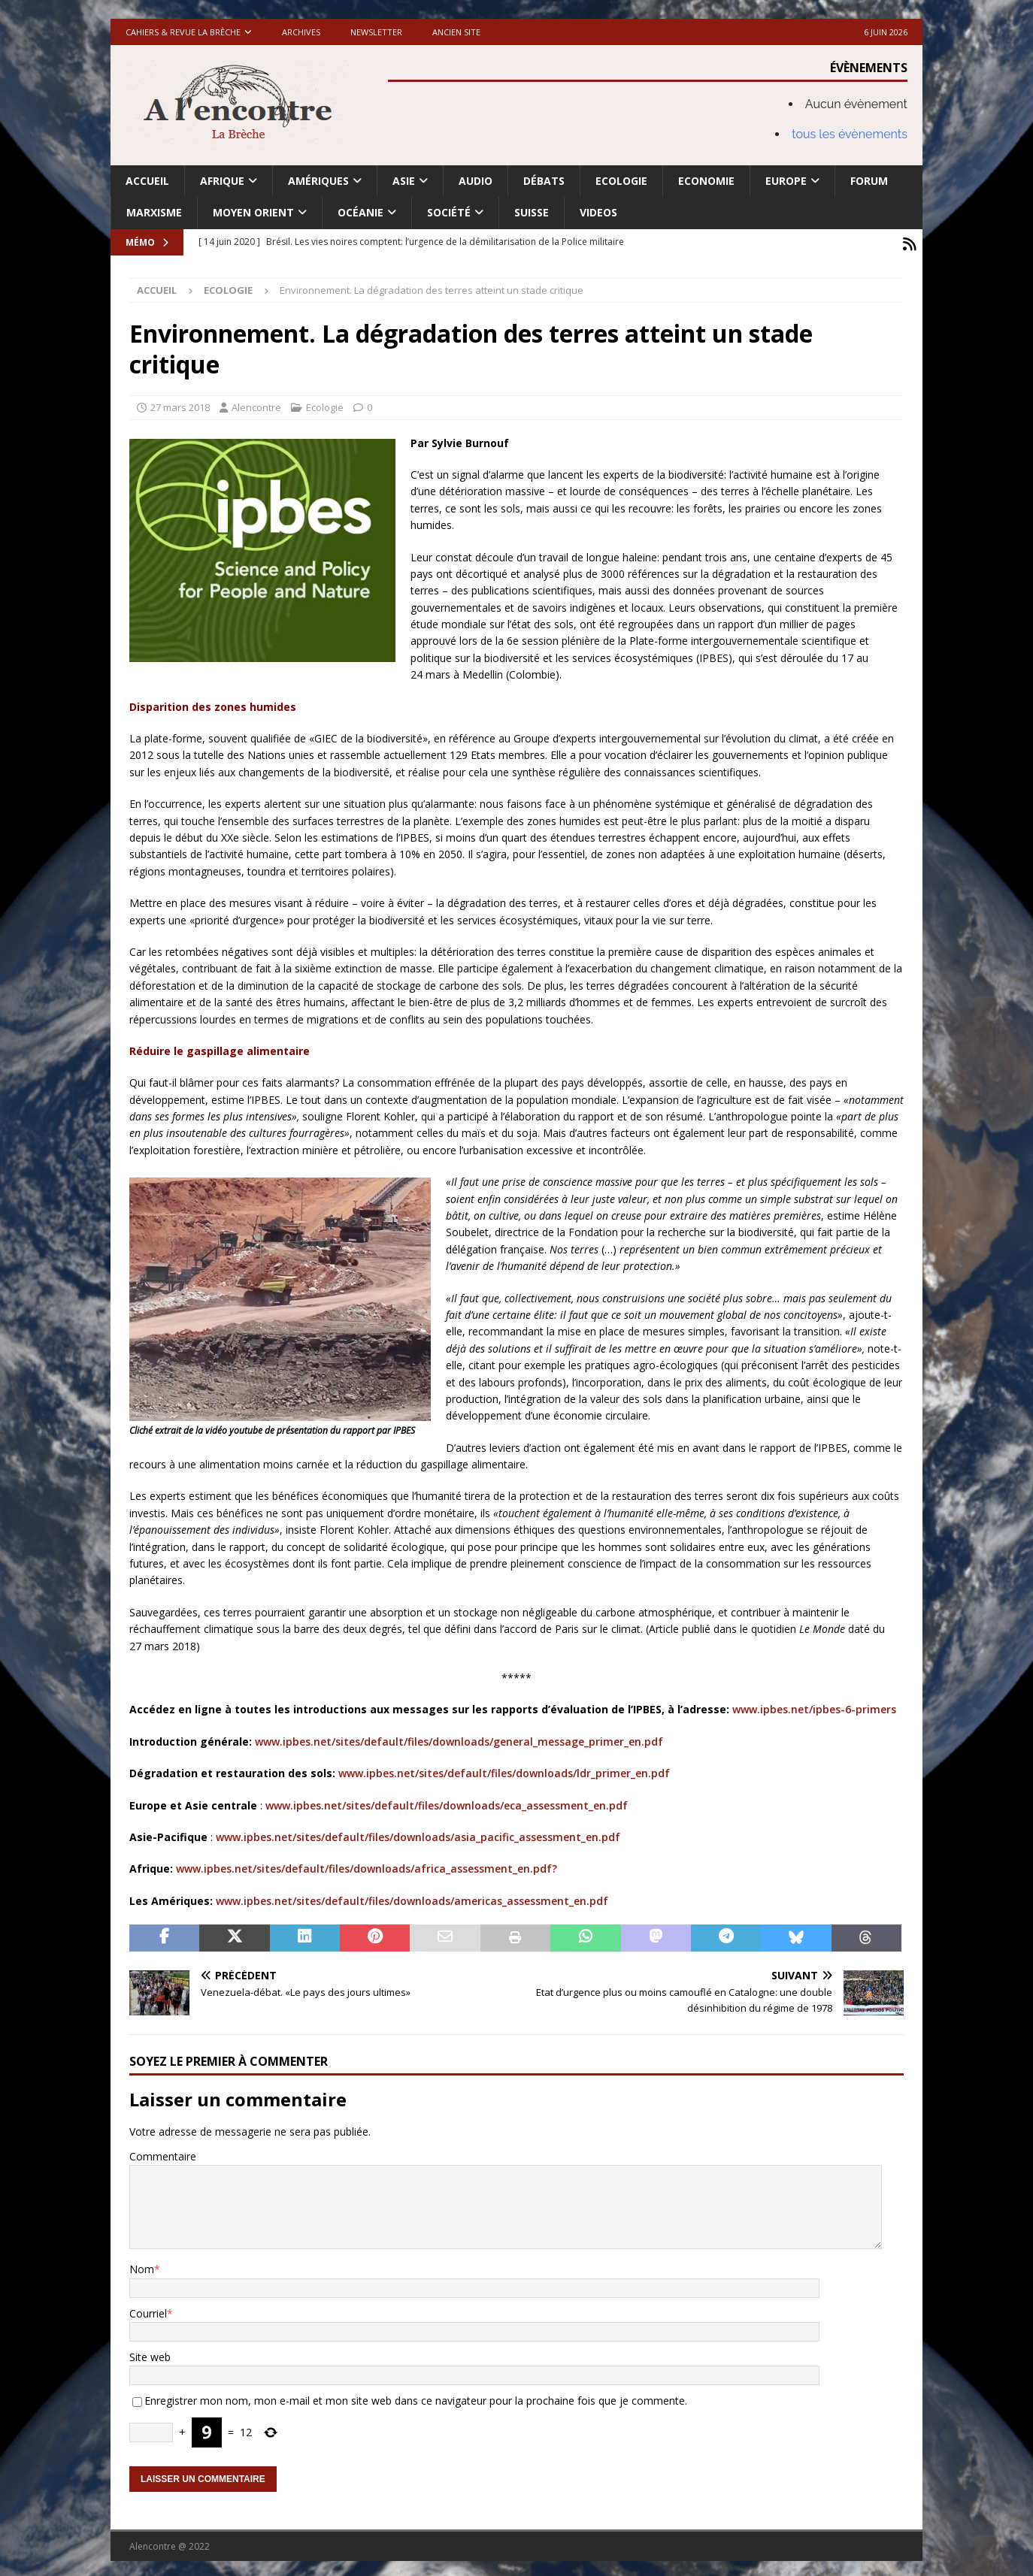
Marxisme (154, 212)
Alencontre (256, 403)
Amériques (318, 181)
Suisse (531, 212)
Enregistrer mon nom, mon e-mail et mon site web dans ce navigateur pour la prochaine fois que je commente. (415, 2397)
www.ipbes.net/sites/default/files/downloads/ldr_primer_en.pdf (504, 1769)
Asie (403, 181)
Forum (869, 181)
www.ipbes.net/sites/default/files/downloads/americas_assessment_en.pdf (412, 1897)
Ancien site (456, 32)
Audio (475, 181)
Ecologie (621, 181)
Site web (150, 2353)
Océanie (360, 212)
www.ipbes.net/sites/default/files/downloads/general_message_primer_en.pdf (459, 1738)
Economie (706, 181)
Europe (786, 181)
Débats (544, 181)
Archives (301, 32)
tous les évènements (849, 134)
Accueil (147, 181)
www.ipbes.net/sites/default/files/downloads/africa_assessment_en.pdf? (366, 1865)
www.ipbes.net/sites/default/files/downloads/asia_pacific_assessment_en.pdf (418, 1833)
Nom (141, 2265)
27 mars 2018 (180, 403)
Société (449, 212)
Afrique (222, 181)
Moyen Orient (253, 212)
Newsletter (376, 32)
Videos (598, 212)
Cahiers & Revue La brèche (183, 32)
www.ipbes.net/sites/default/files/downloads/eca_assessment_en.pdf (446, 1801)
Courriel (148, 2309)
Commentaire (162, 2152)
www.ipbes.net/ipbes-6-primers (814, 1705)
